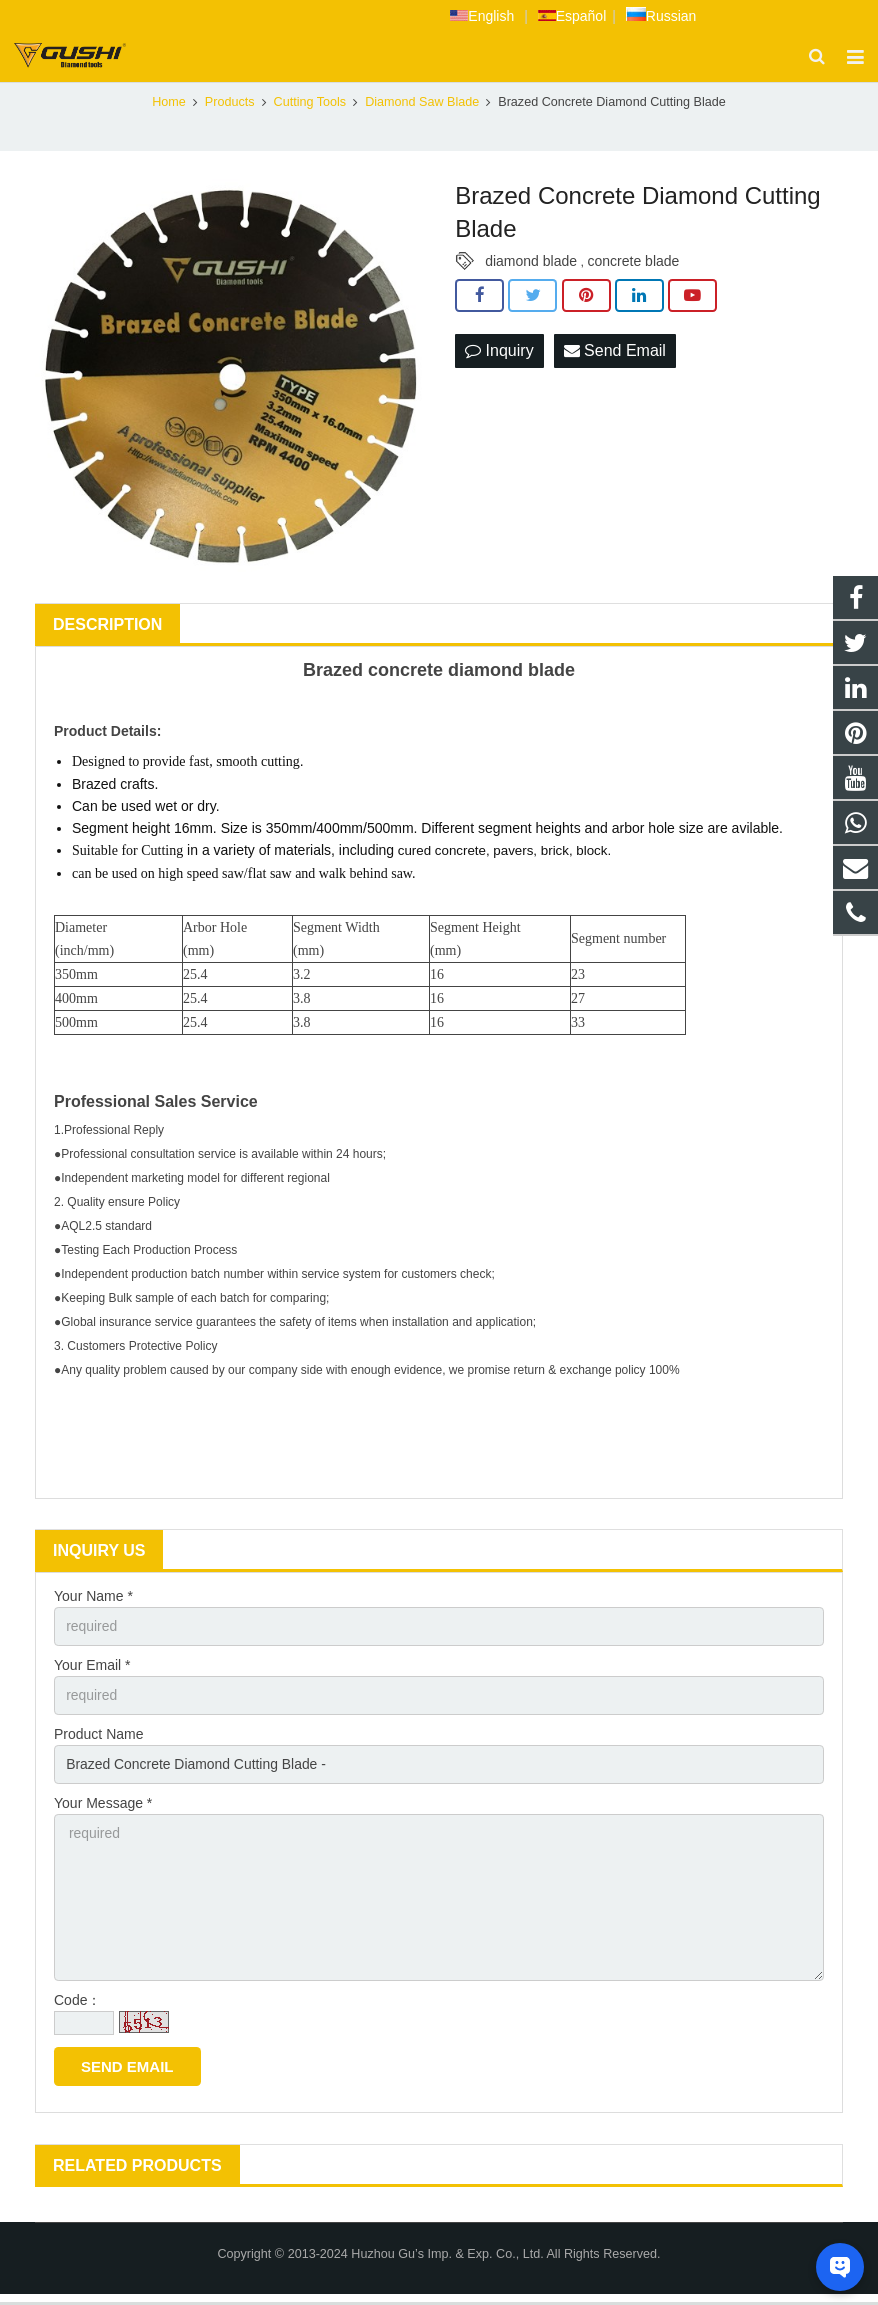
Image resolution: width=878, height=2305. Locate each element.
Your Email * (92, 1667)
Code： (77, 2003)
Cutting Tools (310, 104)
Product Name (98, 1736)
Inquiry (499, 353)
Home (169, 104)
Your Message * (103, 1805)
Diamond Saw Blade (422, 104)
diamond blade (531, 263)
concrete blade (634, 263)
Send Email (615, 353)
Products (230, 104)
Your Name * (93, 1598)
